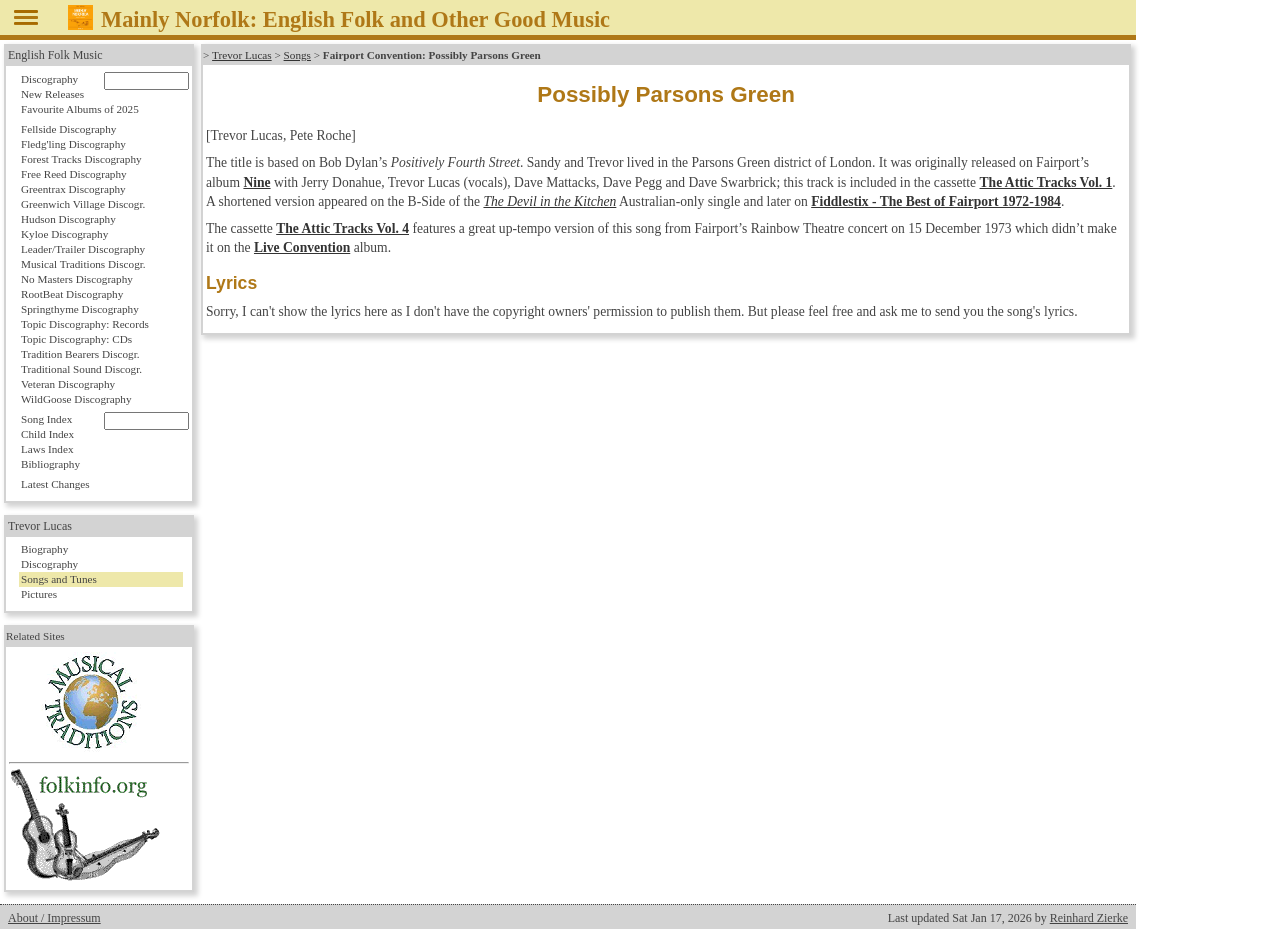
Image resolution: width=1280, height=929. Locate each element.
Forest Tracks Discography (81, 159)
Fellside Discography (68, 129)
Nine (256, 182)
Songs (296, 55)
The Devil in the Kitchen (549, 201)
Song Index (46, 419)
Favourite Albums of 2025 (80, 109)
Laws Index (47, 449)
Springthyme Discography (80, 309)
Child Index (47, 434)
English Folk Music (55, 55)
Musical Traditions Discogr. (83, 264)
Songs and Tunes (59, 579)
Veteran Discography (68, 384)
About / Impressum (54, 918)
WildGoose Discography (76, 399)
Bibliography (50, 464)
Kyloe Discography (64, 234)
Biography (44, 549)
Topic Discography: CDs (76, 339)
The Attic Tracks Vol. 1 (1046, 182)
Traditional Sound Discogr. (81, 369)
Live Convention (302, 247)
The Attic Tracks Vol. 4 (342, 228)
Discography (49, 79)
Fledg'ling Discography (73, 144)
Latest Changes (55, 484)
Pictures (39, 594)
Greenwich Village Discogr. (83, 204)
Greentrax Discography (73, 189)
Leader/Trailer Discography (83, 249)
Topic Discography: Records (85, 324)
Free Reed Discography (74, 174)
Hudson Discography (68, 219)
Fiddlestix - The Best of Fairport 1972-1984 (936, 201)
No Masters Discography (77, 279)
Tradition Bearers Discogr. (80, 354)
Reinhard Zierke (1089, 918)
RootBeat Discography (72, 294)
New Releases (52, 94)
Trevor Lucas (242, 55)
